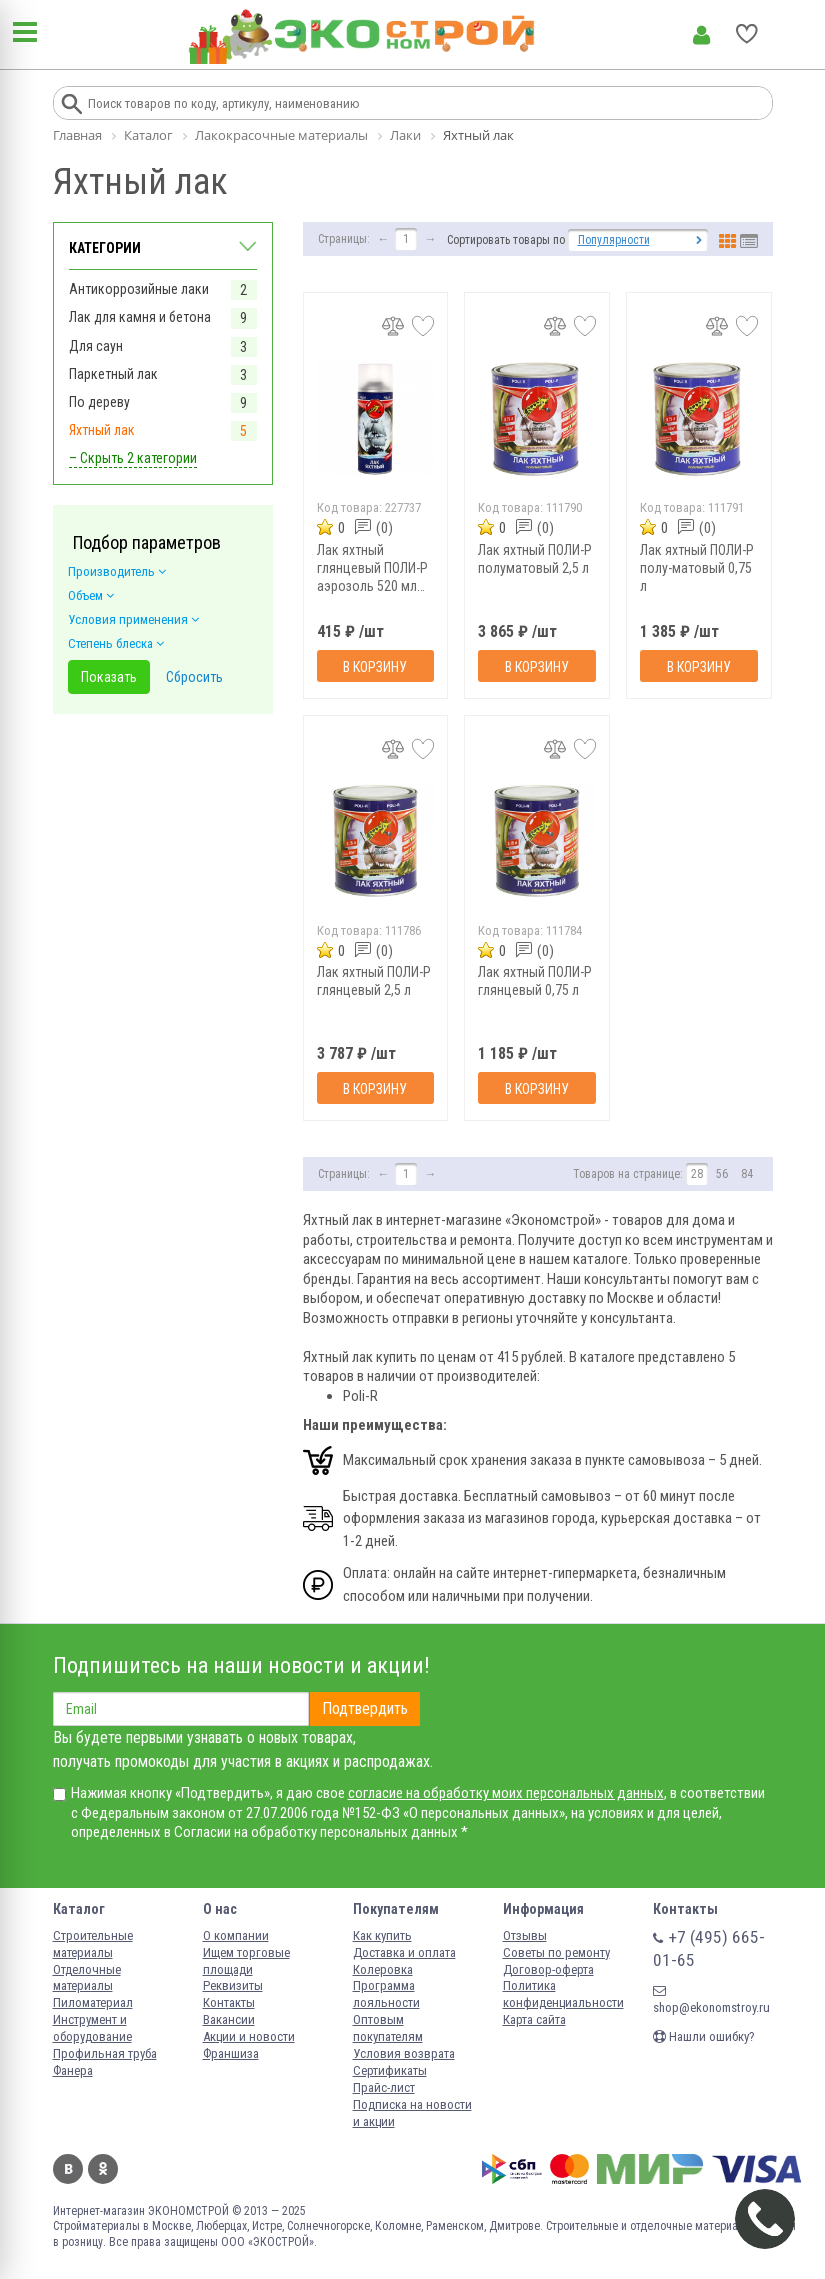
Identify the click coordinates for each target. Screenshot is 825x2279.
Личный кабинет (701, 35)
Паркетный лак (113, 374)
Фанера (73, 2070)
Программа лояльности (386, 1994)
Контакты (229, 2002)
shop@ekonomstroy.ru (711, 1999)
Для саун (96, 346)
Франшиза (231, 2053)
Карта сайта (534, 2019)
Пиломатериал (93, 2002)
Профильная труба (105, 2053)
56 (722, 1174)
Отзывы (525, 1935)
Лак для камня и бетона (140, 317)
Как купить (382, 1935)
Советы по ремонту (556, 1952)
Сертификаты (390, 2070)
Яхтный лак (102, 430)
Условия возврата (404, 2053)
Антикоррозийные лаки (139, 289)
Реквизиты (233, 1985)
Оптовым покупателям (388, 2028)
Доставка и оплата (404, 1952)
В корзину (375, 667)
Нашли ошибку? (704, 2036)
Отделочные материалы (87, 1978)
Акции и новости (249, 2036)
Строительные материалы (93, 1944)
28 (697, 1174)
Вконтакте (68, 2169)
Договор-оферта (548, 1969)
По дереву (99, 402)
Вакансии (229, 2019)
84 (747, 1174)
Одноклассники (103, 2169)
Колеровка (383, 1969)
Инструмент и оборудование (92, 2028)
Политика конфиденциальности (563, 1994)
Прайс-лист (384, 2087)
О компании (236, 1935)
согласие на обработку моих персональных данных (506, 1793)
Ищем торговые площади (246, 1961)
